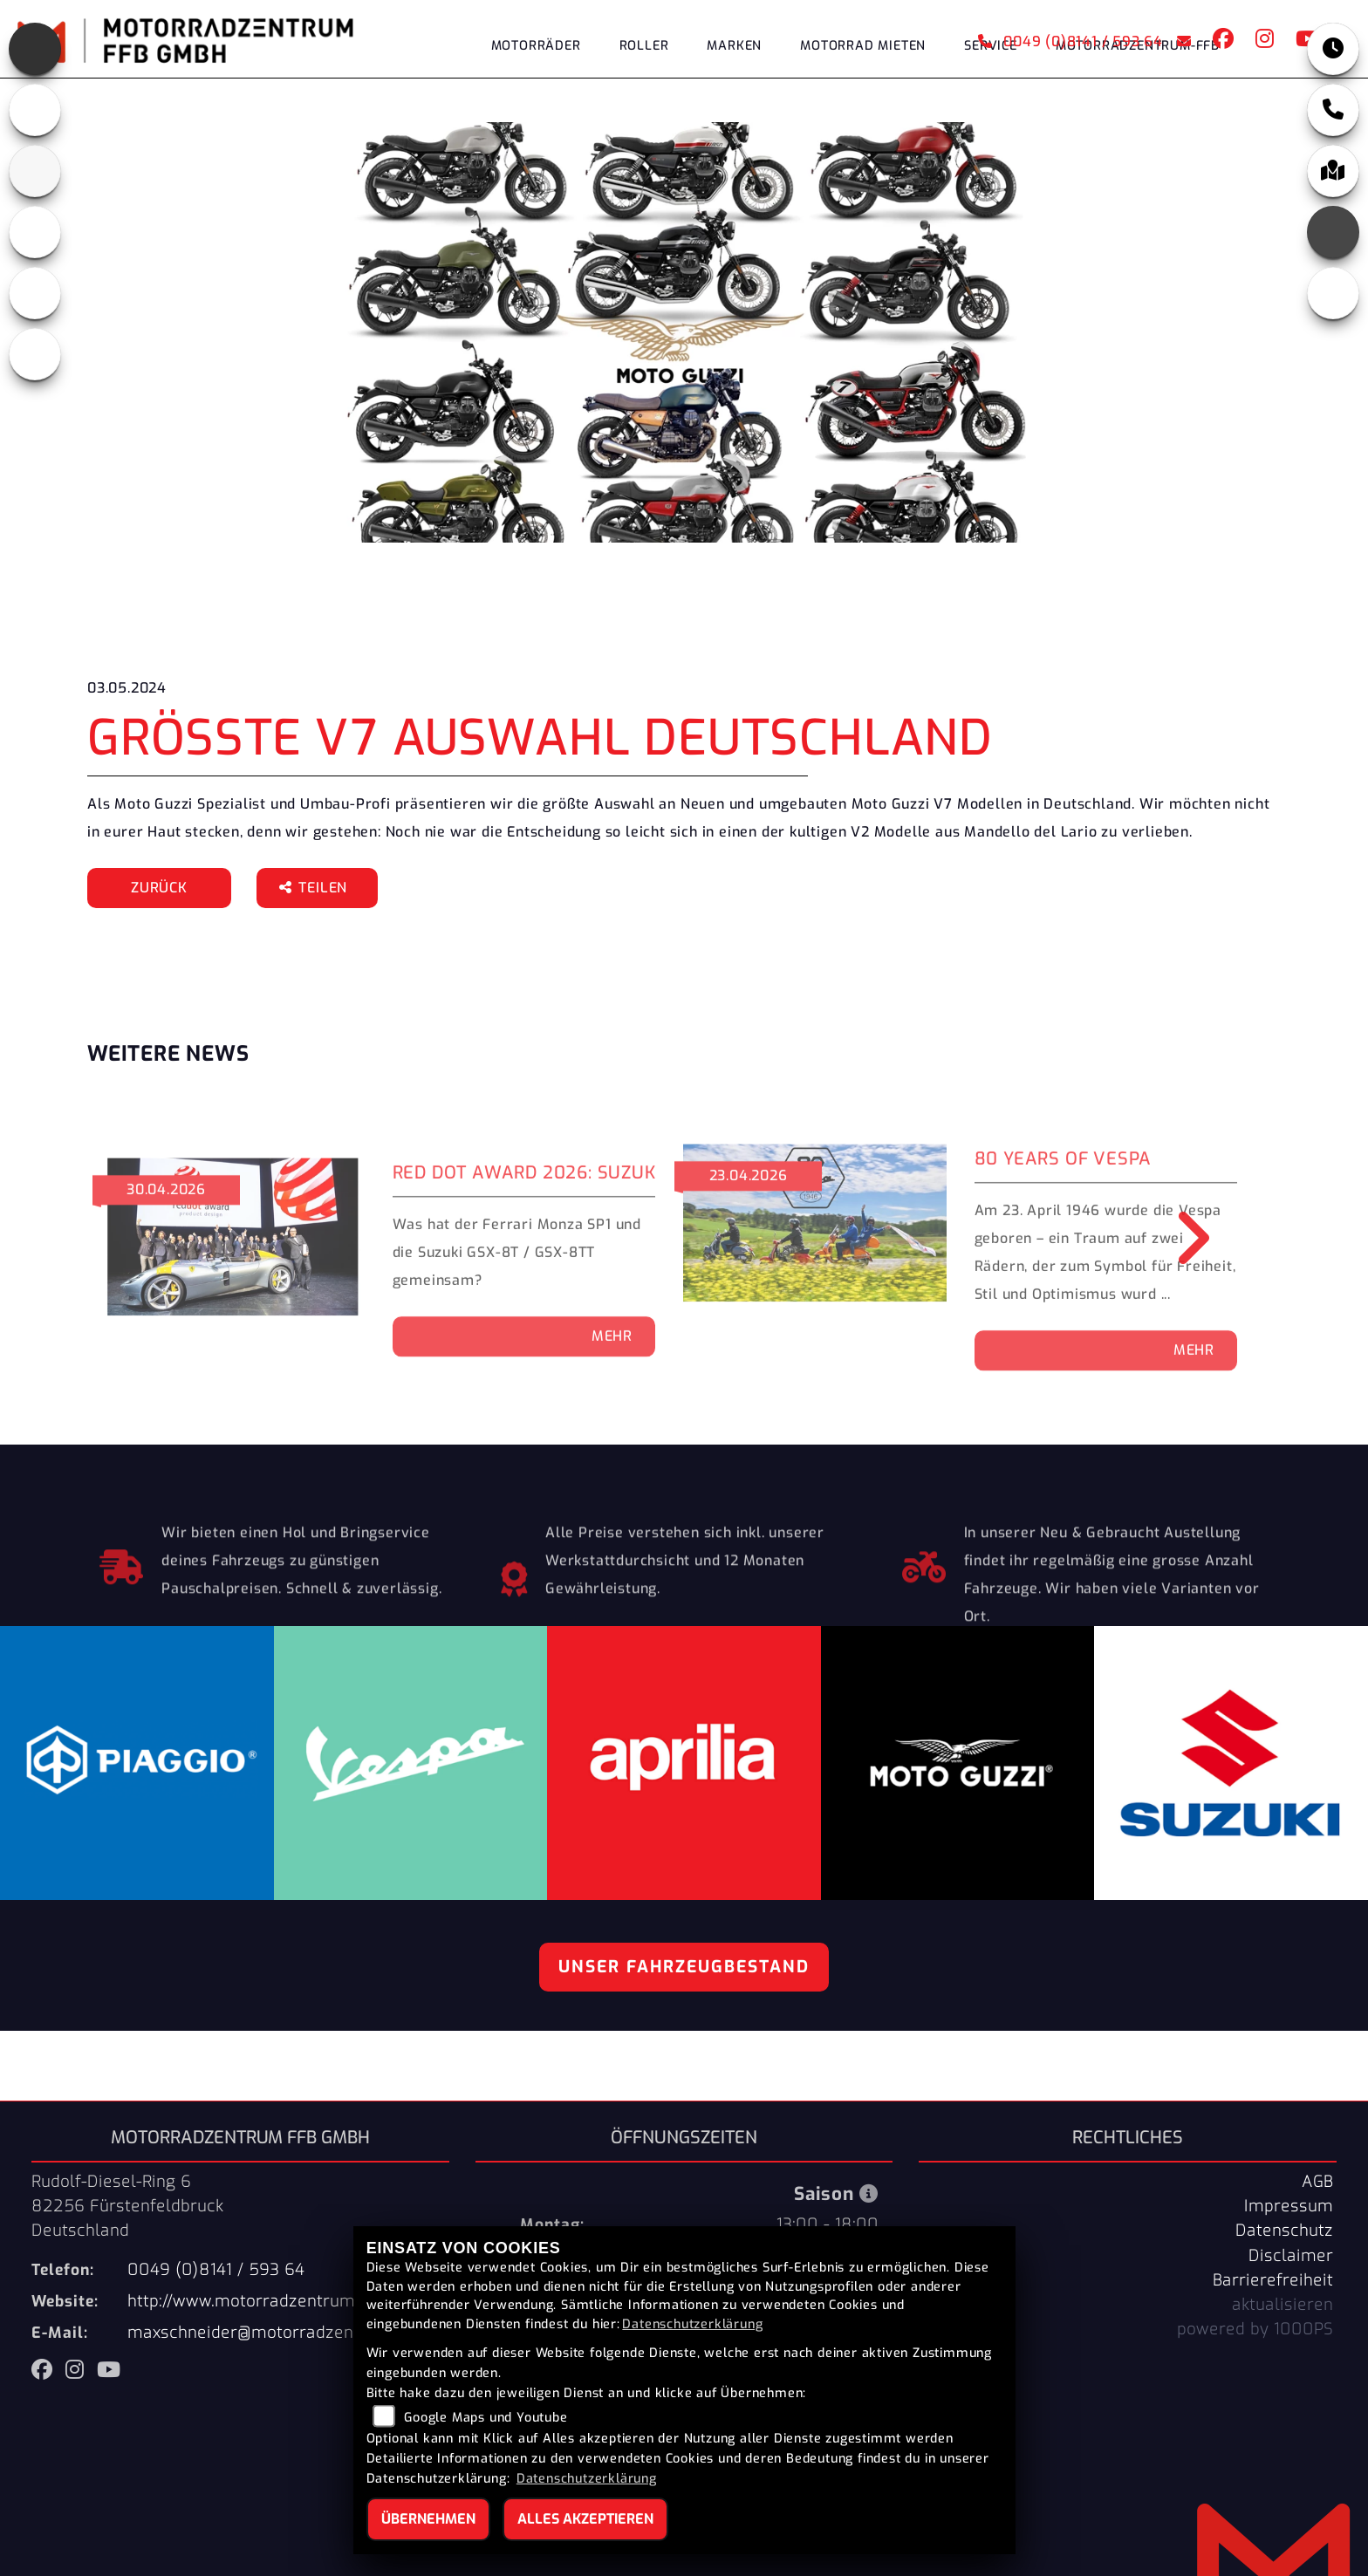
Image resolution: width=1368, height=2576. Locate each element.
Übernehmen (428, 2519)
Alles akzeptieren (585, 2519)
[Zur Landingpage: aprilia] (35, 49)
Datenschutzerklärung (692, 2324)
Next (1181, 1238)
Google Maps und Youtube (485, 2417)
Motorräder (536, 46)
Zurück (159, 887)
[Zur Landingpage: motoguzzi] (35, 110)
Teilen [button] (315, 887)
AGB (1317, 2181)
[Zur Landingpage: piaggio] (35, 232)
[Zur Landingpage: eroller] (35, 354)
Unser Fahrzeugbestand (684, 1967)
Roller (644, 46)
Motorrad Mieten (863, 46)
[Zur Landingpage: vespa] (35, 293)
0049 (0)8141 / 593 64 (1069, 41)
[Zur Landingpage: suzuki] (35, 171)
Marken (734, 46)
